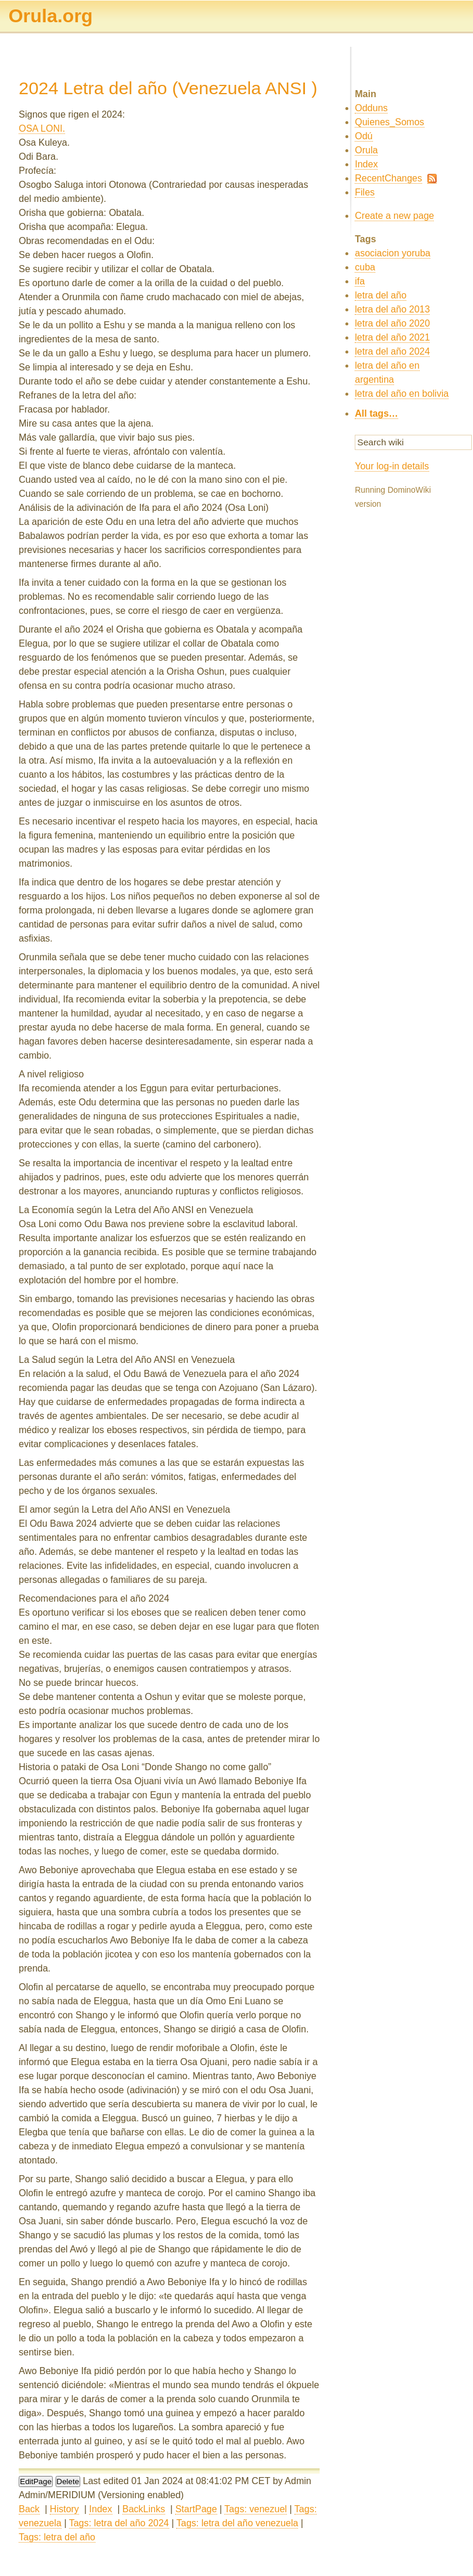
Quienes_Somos (389, 122)
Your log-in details (392, 466)
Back (29, 2509)
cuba (365, 267)
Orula (366, 150)
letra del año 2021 (392, 337)
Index (100, 2509)
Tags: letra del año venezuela (237, 2523)
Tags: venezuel (255, 2509)
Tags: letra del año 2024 (119, 2523)
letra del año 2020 (392, 323)
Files (365, 192)
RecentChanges (388, 178)
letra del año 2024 (392, 351)
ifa (360, 281)
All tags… (376, 413)
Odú (363, 136)
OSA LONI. (42, 128)
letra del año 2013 (392, 309)
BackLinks (143, 2509)
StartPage (196, 2509)
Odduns (371, 108)
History (64, 2509)
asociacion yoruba (392, 253)
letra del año (380, 295)
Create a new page (394, 216)
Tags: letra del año (57, 2537)
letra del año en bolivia (401, 394)
